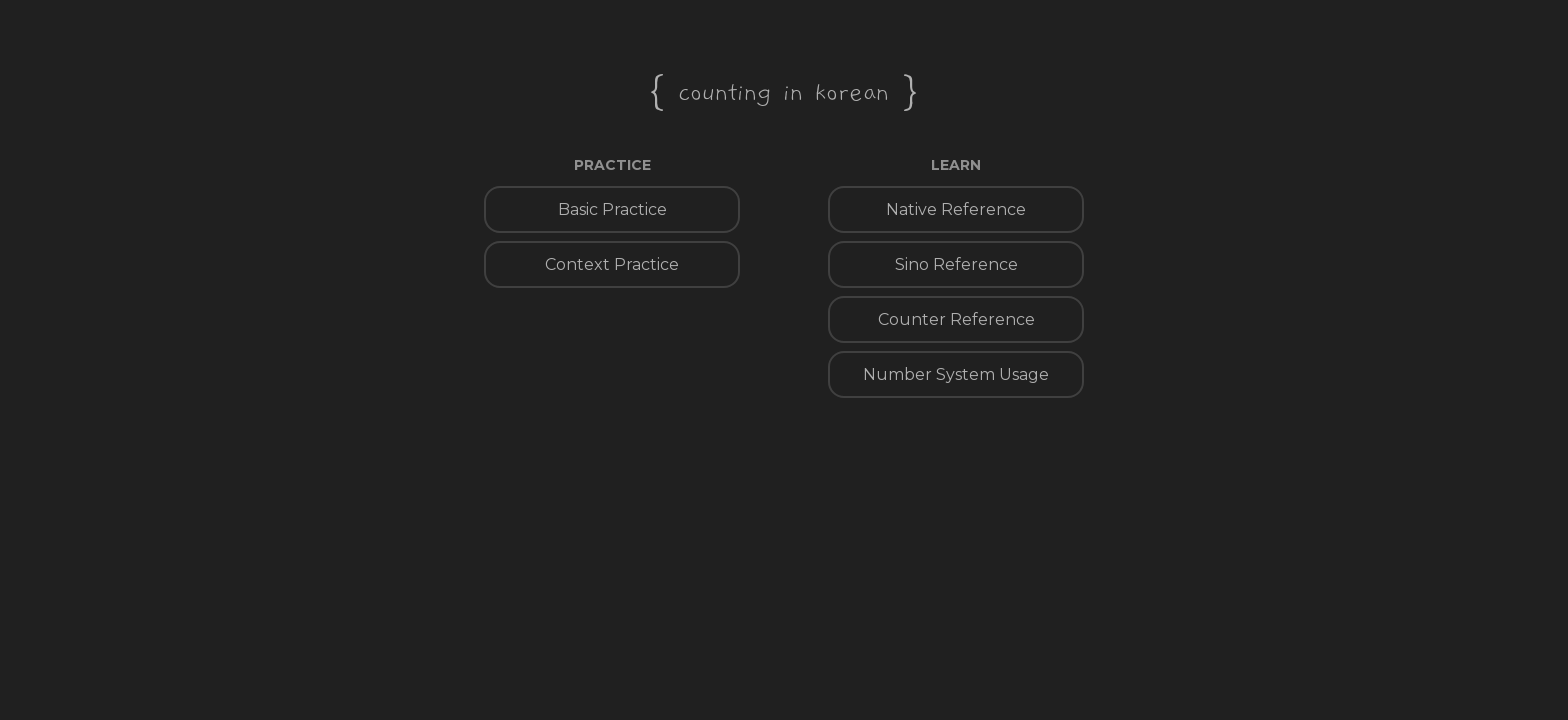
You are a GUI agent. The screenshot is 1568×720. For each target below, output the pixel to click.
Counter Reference (956, 319)
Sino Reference (956, 264)
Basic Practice (612, 209)
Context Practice (612, 264)
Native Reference (956, 209)
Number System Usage (956, 374)
